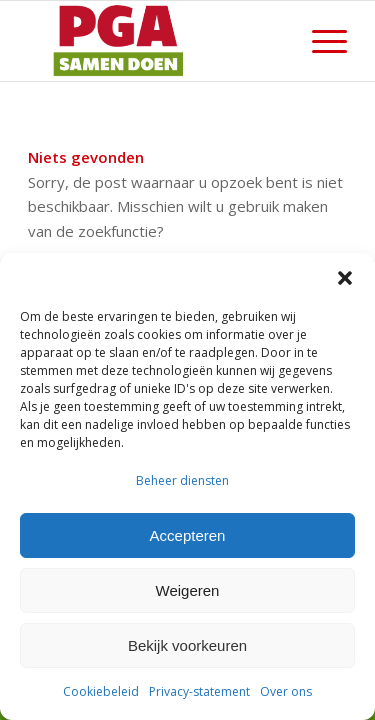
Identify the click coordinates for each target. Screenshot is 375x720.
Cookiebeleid (101, 691)
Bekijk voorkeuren (187, 645)
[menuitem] (319, 41)
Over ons (286, 691)
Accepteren (188, 535)
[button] (345, 278)
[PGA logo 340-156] (155, 41)
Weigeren (188, 590)
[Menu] (319, 41)
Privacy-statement (199, 691)
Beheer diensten (182, 480)
